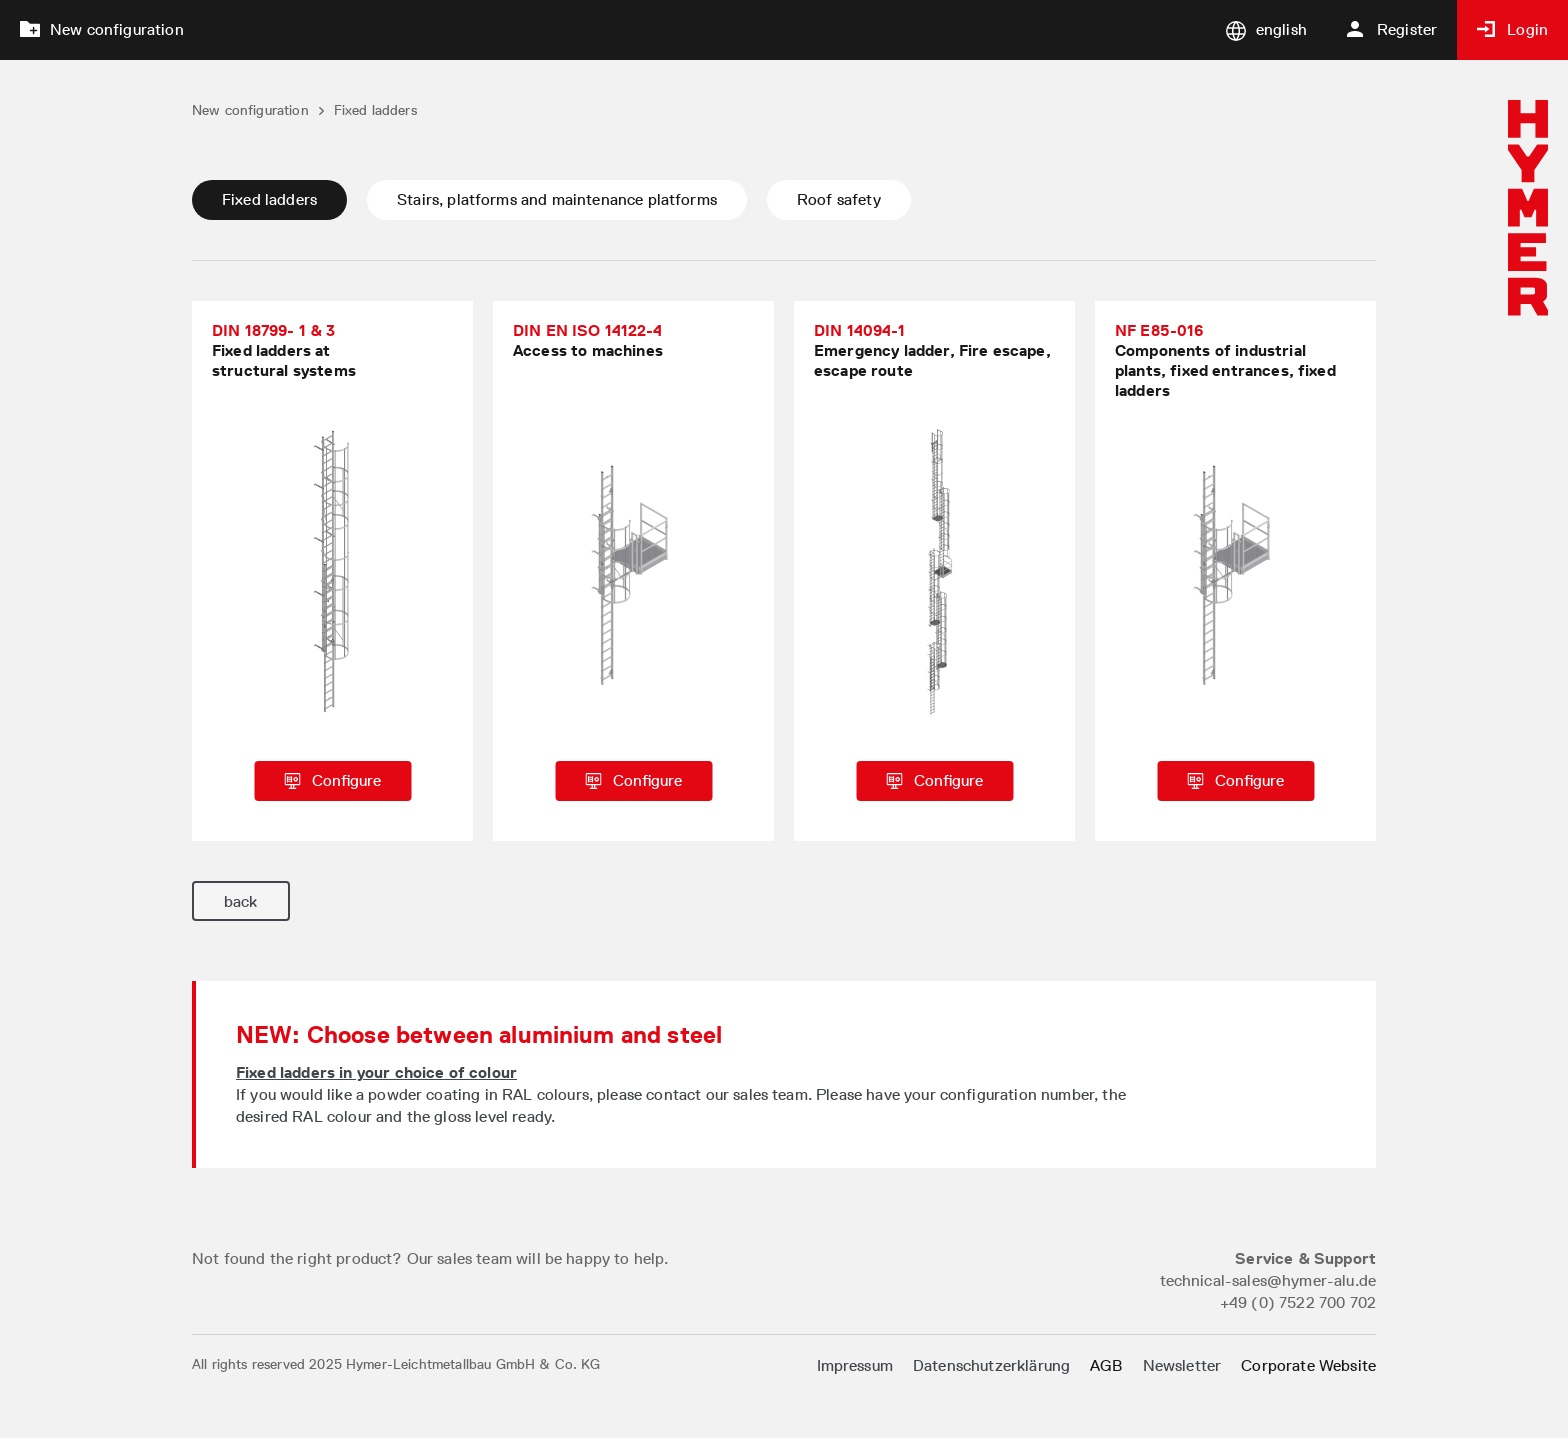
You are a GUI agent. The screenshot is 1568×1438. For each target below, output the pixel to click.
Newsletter (1182, 1365)
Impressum (855, 1365)
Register (1392, 29)
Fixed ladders (269, 199)
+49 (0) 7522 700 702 (1298, 1302)
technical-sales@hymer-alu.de (1268, 1280)
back (241, 901)
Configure (332, 780)
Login (1512, 29)
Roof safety (839, 199)
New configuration (102, 29)
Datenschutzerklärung (991, 1365)
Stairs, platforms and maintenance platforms (557, 199)
